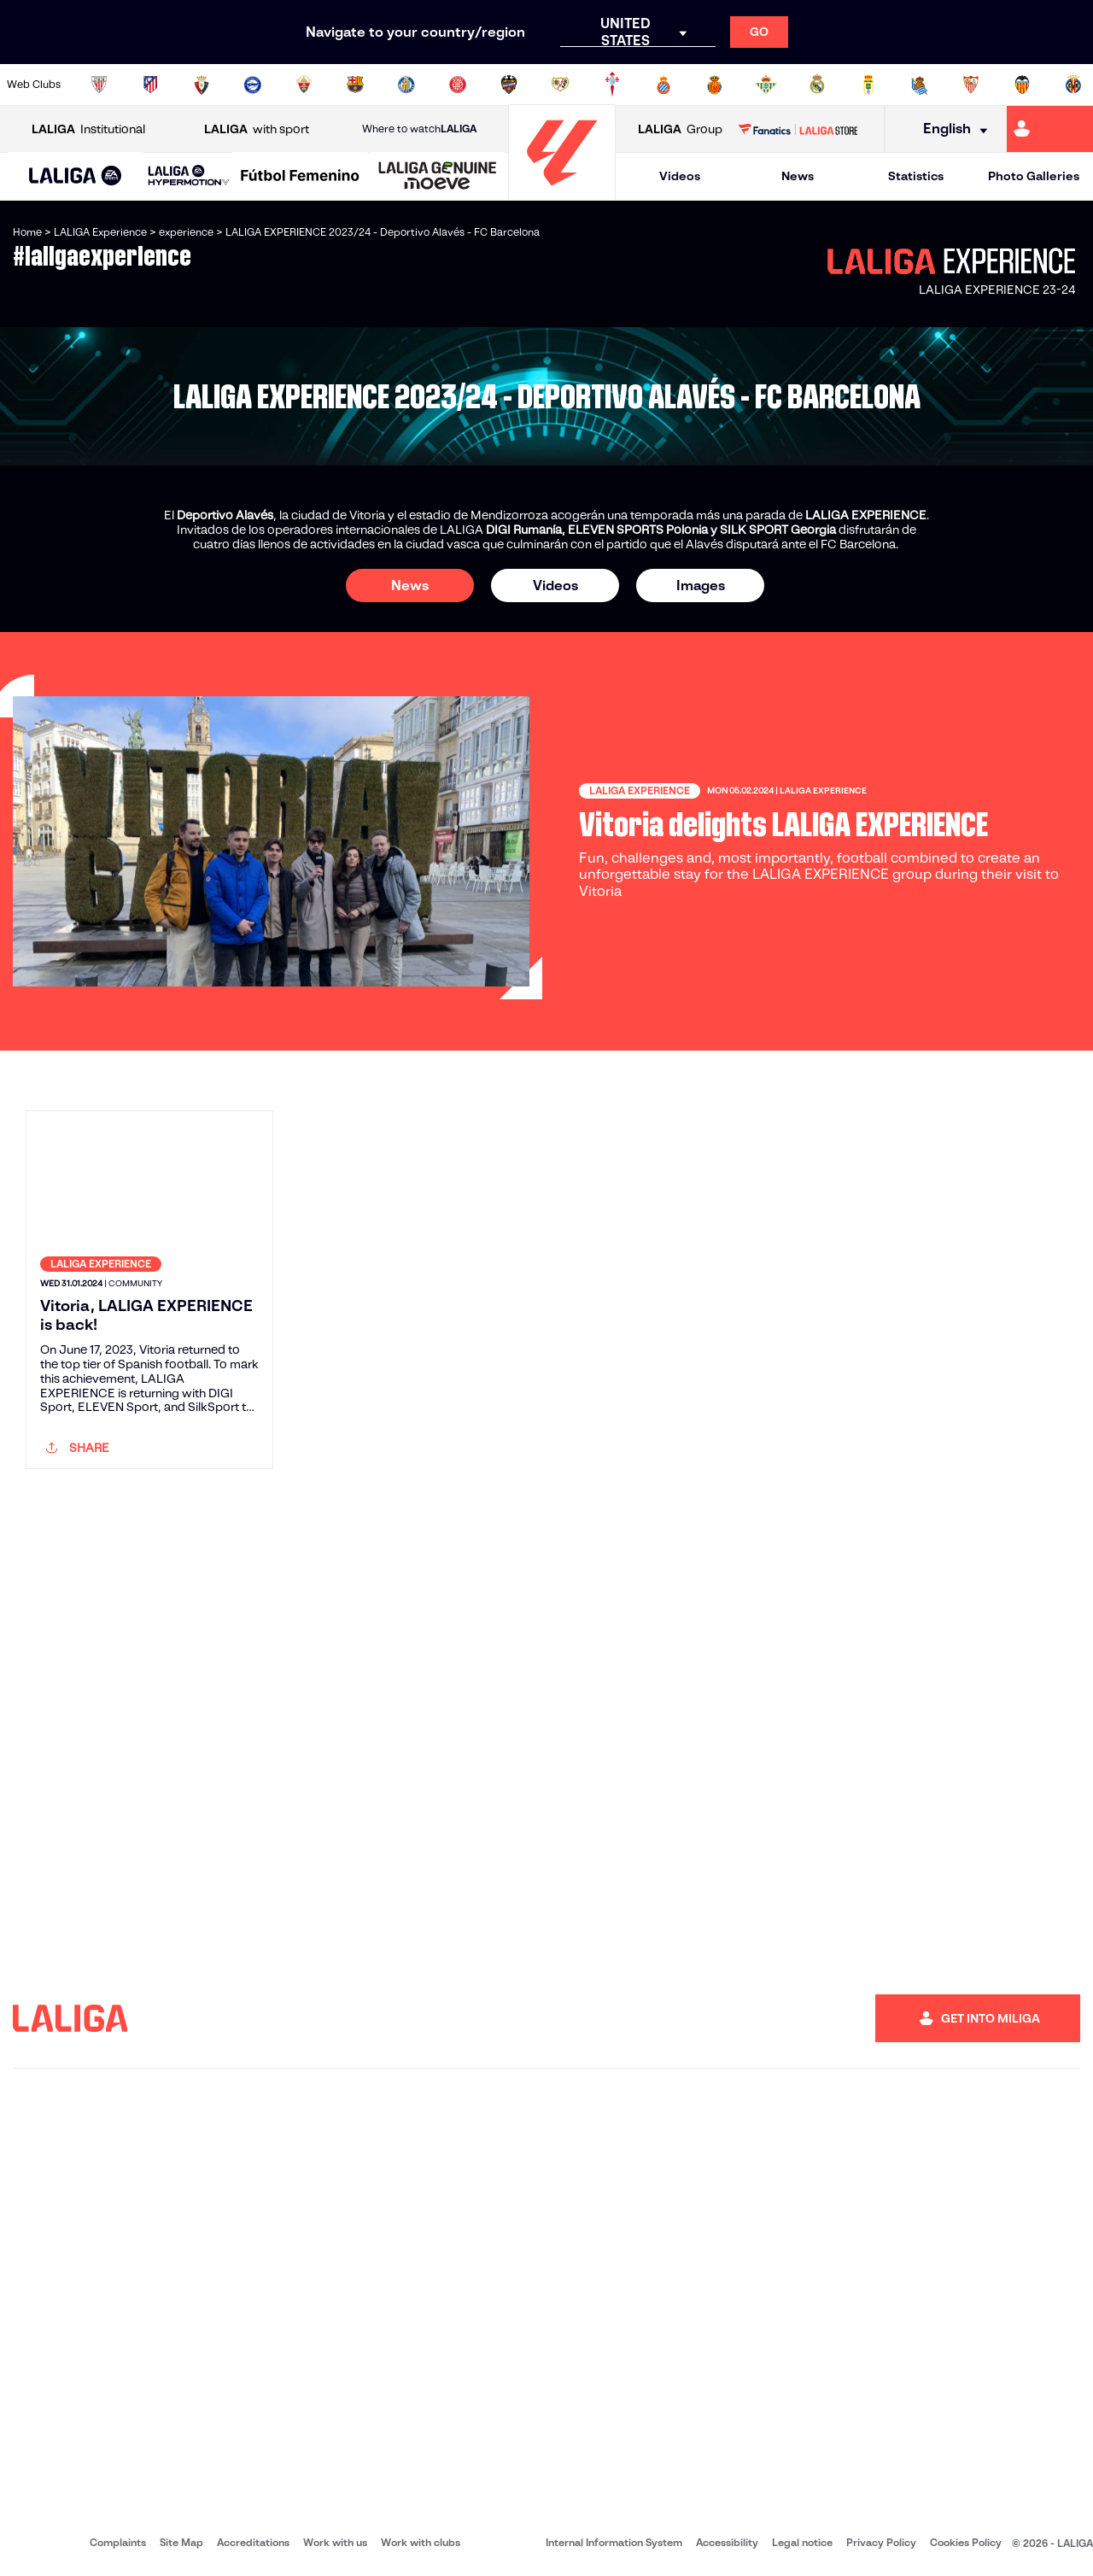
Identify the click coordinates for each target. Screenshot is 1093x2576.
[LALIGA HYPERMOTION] (189, 176)
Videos (679, 176)
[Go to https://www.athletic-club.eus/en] (99, 84)
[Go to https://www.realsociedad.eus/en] (919, 84)
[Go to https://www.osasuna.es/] (201, 84)
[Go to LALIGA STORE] (797, 129)
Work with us (335, 2542)
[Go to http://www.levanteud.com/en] (509, 84)
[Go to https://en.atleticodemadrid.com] (150, 84)
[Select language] (949, 129)
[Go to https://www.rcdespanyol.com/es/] (663, 84)
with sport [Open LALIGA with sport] (256, 129)
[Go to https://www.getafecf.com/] (406, 84)
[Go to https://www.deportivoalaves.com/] (253, 84)
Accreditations (253, 2542)
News (797, 176)
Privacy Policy (881, 2542)
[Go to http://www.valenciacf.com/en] (1022, 84)
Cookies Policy (966, 2542)
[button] (75, 176)
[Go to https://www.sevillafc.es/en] (971, 84)
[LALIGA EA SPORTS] (75, 177)
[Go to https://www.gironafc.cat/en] (458, 84)
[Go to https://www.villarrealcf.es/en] (1073, 84)
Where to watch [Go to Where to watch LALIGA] (419, 129)
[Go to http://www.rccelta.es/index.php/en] (612, 84)
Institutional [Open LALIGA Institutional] (88, 129)
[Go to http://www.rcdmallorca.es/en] (715, 84)
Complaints (118, 2542)
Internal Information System (614, 2542)
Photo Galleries (1033, 176)
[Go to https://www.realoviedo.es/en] (868, 84)
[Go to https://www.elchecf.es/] (304, 84)
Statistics (916, 176)
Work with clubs (420, 2542)
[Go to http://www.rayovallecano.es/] (560, 84)
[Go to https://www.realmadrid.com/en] (817, 84)
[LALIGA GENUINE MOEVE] (437, 177)
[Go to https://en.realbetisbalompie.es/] (766, 84)
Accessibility (727, 2542)
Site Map (181, 2542)
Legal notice (802, 2542)
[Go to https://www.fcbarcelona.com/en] (355, 84)
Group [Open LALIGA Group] (680, 129)
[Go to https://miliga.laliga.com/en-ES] (1050, 129)
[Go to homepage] (562, 192)
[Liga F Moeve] (300, 177)
